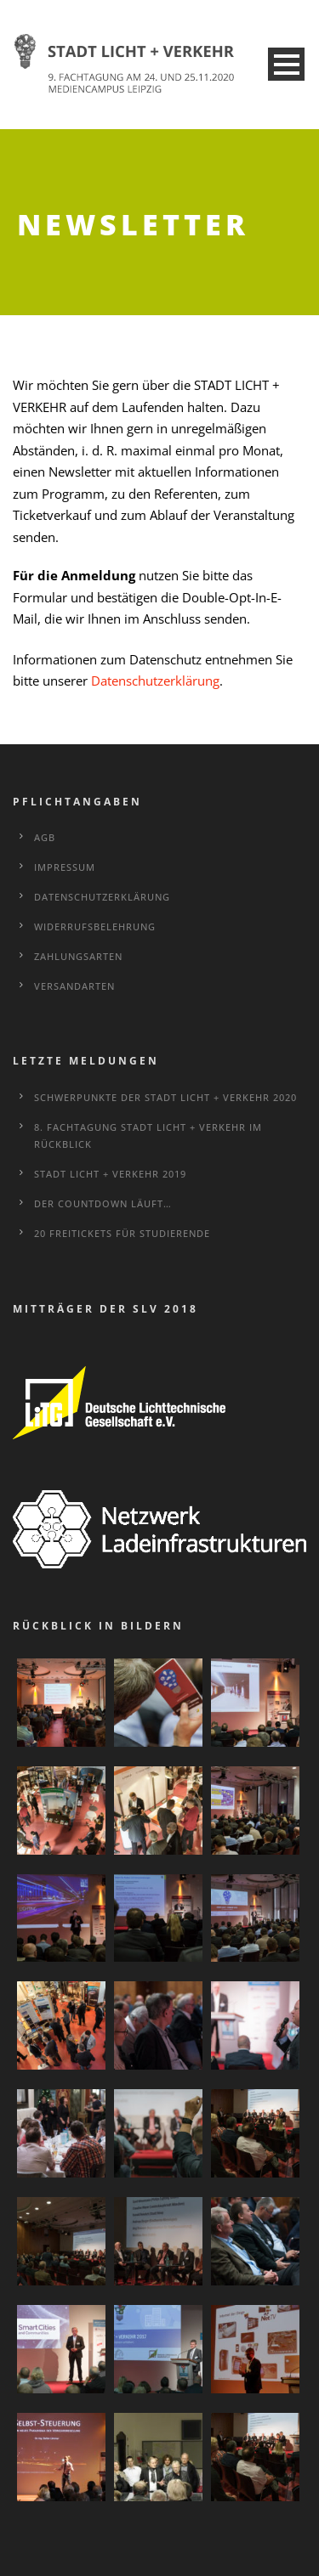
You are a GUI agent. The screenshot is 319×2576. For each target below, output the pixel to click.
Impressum (64, 865)
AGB (44, 835)
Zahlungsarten (78, 954)
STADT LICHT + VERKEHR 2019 (110, 1172)
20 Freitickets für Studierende (122, 1231)
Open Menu (286, 64)
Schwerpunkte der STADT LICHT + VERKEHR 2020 (165, 1095)
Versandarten (74, 984)
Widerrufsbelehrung (95, 924)
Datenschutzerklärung (155, 678)
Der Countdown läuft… (103, 1201)
